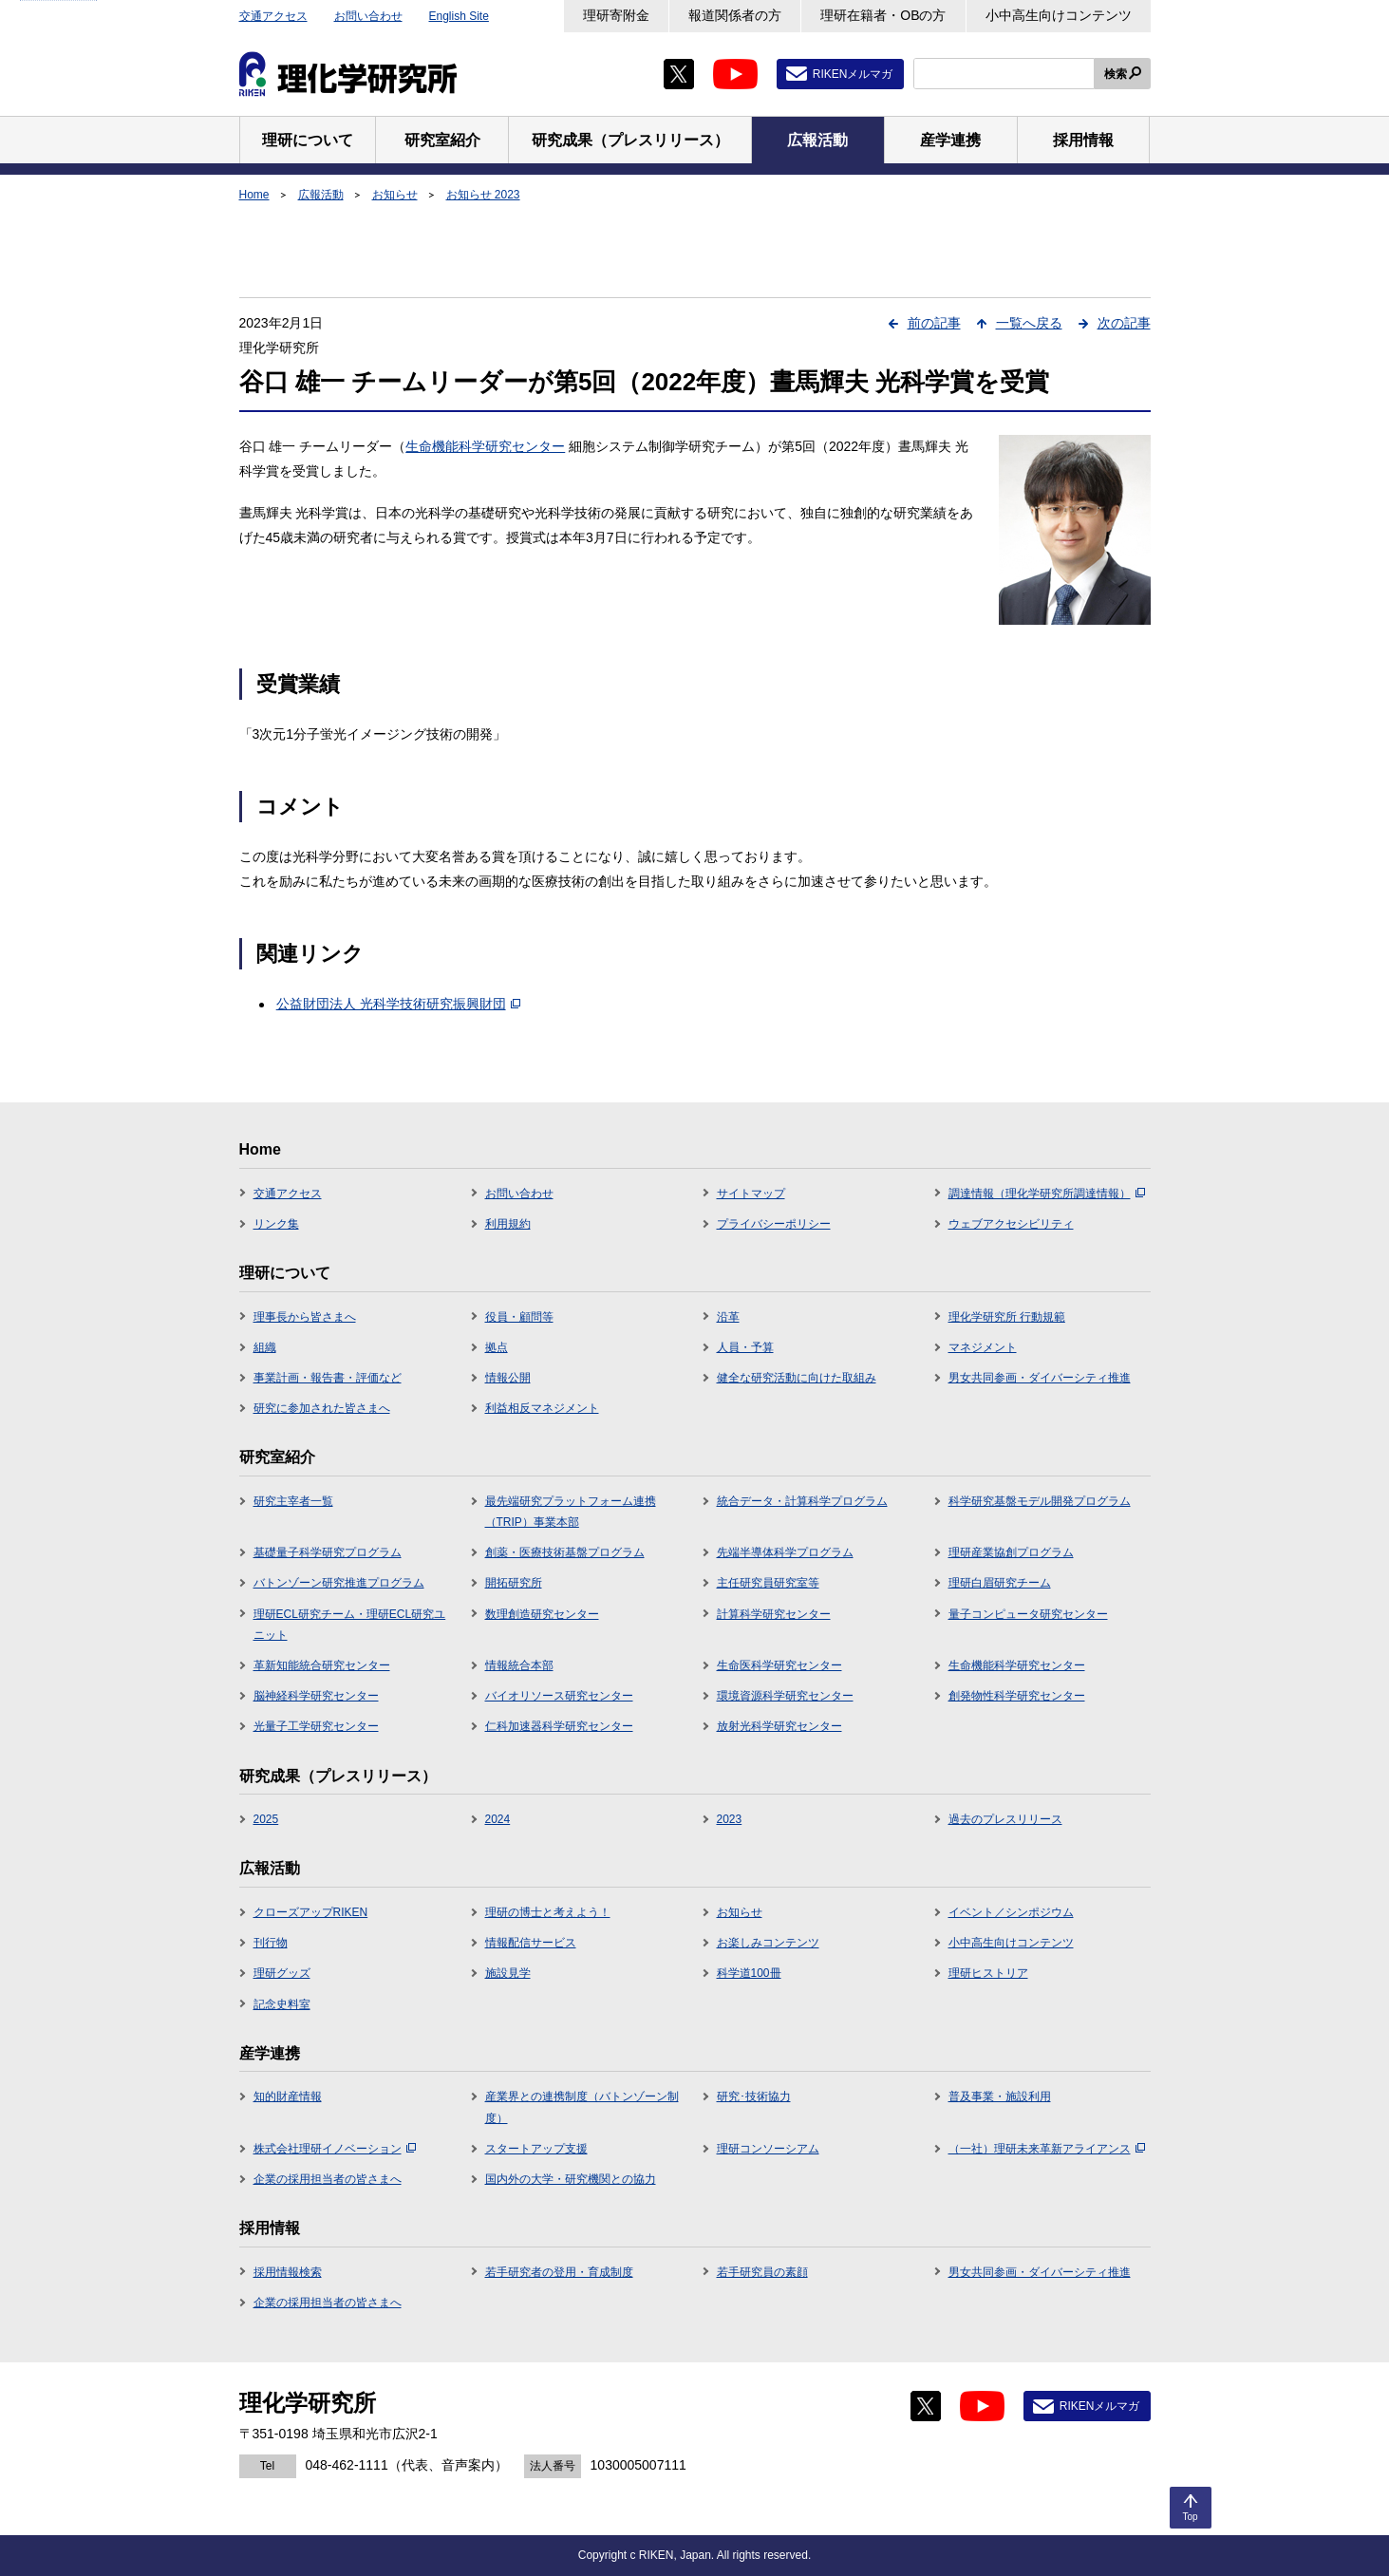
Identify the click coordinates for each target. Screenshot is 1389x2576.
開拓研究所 (513, 1582)
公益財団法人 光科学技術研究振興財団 (398, 1003)
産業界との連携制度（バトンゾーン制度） (582, 2107)
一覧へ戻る (1029, 322)
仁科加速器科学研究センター (559, 1726)
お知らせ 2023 (483, 194)
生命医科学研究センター (779, 1665)
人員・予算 (745, 1347)
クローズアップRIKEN (310, 1912)
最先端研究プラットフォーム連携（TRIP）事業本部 (570, 1512)
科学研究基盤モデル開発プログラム (1039, 1501)
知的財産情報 (287, 2096)
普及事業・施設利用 (999, 2096)
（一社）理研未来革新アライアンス (1046, 2148)
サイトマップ (751, 1193)
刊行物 (270, 1942)
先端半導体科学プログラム (785, 1552)
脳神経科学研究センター (316, 1695)
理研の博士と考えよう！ (547, 1912)
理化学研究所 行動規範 (1006, 1317)
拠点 (496, 1347)
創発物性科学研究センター (1016, 1695)
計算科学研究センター (774, 1614)
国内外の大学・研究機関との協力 (570, 2179)
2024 (498, 1819)
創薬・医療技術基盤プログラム (565, 1552)
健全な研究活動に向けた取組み (796, 1377)
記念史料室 (281, 2004)
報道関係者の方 (734, 15)
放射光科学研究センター (779, 1726)
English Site (459, 16)
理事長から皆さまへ (304, 1317)
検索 (1115, 74)
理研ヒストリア (988, 1973)
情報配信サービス (530, 1942)
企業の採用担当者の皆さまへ (327, 2179)
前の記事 (934, 322)
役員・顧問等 (519, 1317)
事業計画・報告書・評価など (327, 1377)
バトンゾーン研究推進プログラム (338, 1582)
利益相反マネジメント (542, 1408)
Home (254, 194)
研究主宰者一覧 (293, 1501)
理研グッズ (281, 1973)
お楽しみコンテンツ (768, 1942)
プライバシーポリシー (774, 1224)
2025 (266, 1819)
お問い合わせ (368, 16)
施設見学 (508, 1973)
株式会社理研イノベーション (334, 2148)
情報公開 (508, 1377)
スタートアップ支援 (536, 2148)
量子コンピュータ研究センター (1028, 1614)
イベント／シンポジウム (1011, 1912)
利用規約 (508, 1224)
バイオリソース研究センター (559, 1695)
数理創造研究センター (542, 1614)
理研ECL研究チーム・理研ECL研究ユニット (349, 1625)
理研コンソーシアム (768, 2148)
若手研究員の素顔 (762, 2272)
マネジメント (982, 1347)
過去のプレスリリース (1005, 1819)
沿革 (728, 1317)
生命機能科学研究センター (485, 446)
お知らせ (395, 194)
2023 (729, 1819)
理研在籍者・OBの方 (883, 15)
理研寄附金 (616, 15)
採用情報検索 (287, 2272)
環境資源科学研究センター (785, 1695)
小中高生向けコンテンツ (1058, 15)
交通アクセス (273, 16)
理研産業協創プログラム (1011, 1552)
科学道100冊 (749, 1973)
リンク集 (276, 1224)
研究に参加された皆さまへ (321, 1408)
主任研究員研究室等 (768, 1582)
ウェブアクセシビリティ (1011, 1224)
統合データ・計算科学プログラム (802, 1501)
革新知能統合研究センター (321, 1665)
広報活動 (321, 194)
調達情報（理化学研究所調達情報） (1046, 1193)
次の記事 (1124, 322)
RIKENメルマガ (853, 74)
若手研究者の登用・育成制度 (559, 2272)
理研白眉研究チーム (999, 1582)
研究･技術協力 (754, 2096)
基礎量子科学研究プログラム (327, 1552)
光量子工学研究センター (316, 1726)
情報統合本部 (519, 1665)
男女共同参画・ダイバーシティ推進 (1039, 1377)
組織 (264, 1347)
